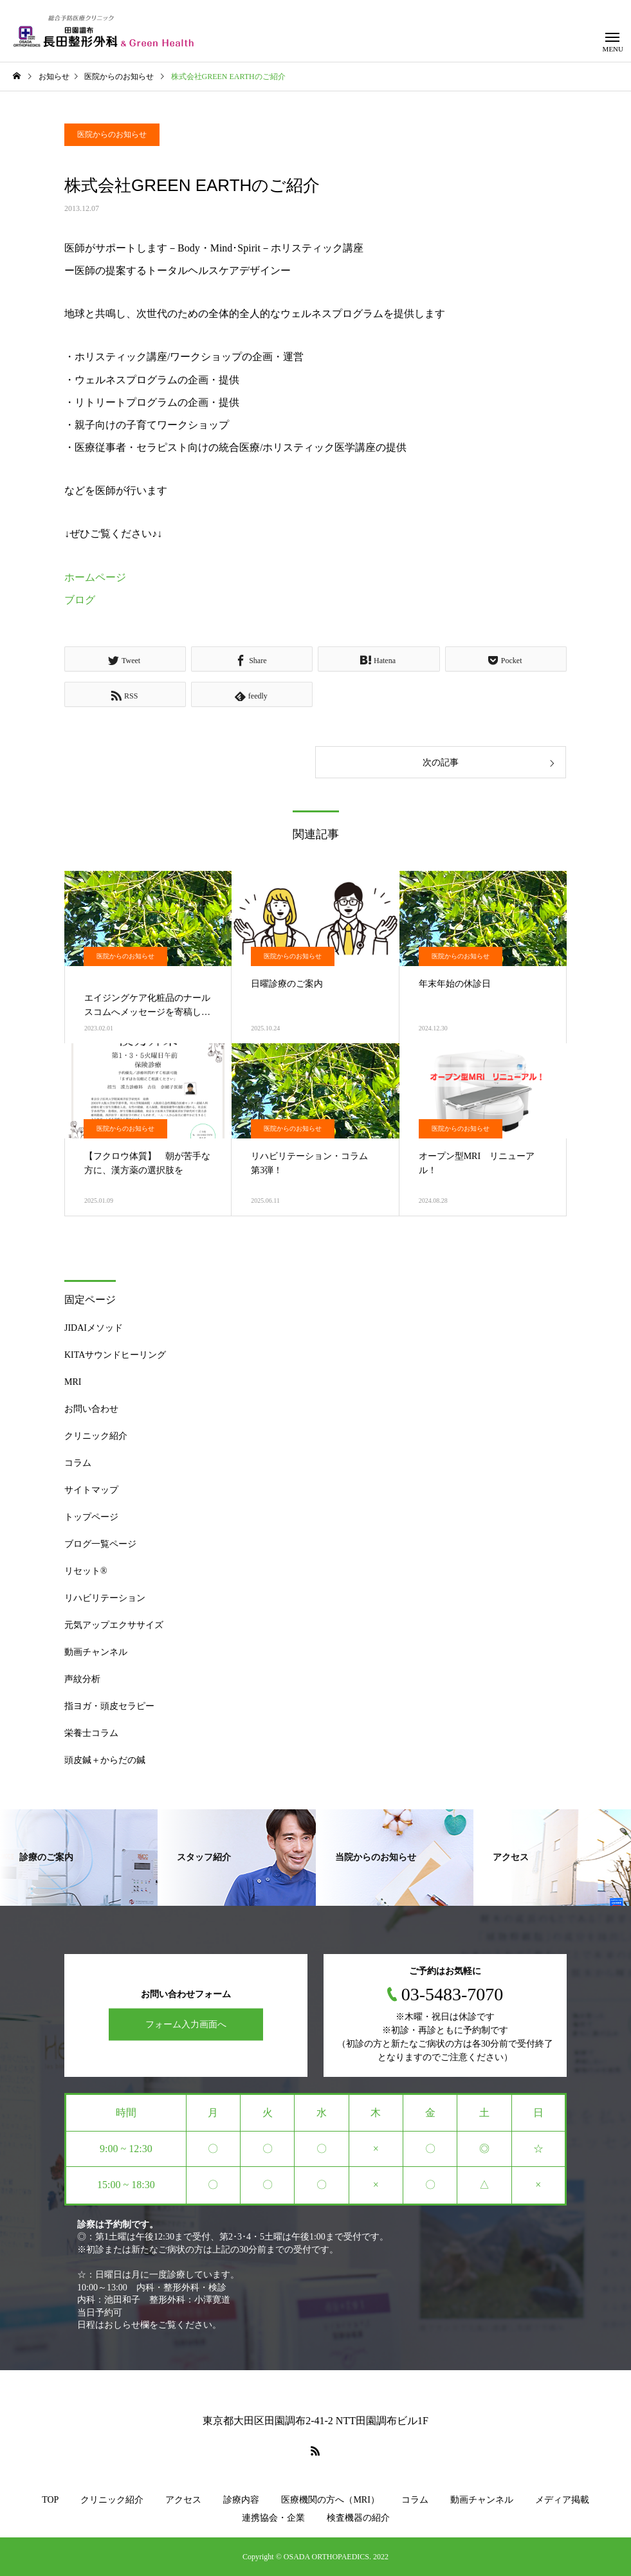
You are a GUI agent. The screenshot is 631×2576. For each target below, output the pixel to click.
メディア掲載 (562, 2500)
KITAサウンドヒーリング (115, 1355)
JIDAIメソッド (93, 1328)
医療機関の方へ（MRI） (330, 2500)
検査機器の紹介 (358, 2518)
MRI (72, 1382)
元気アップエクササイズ (113, 1625)
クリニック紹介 (95, 1436)
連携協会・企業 (273, 2518)
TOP (50, 2500)
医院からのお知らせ (112, 134)
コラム (77, 1463)
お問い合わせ (91, 1409)
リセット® (85, 1571)
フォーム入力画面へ (185, 2024)
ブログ (79, 599)
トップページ (91, 1517)
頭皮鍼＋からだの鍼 (104, 1760)
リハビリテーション (104, 1598)
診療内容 (241, 2500)
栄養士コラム (91, 1733)
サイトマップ (91, 1490)
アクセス (183, 2500)
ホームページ (95, 577)
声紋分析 (82, 1679)
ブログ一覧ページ (100, 1544)
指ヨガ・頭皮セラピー (109, 1706)
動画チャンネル (95, 1652)
